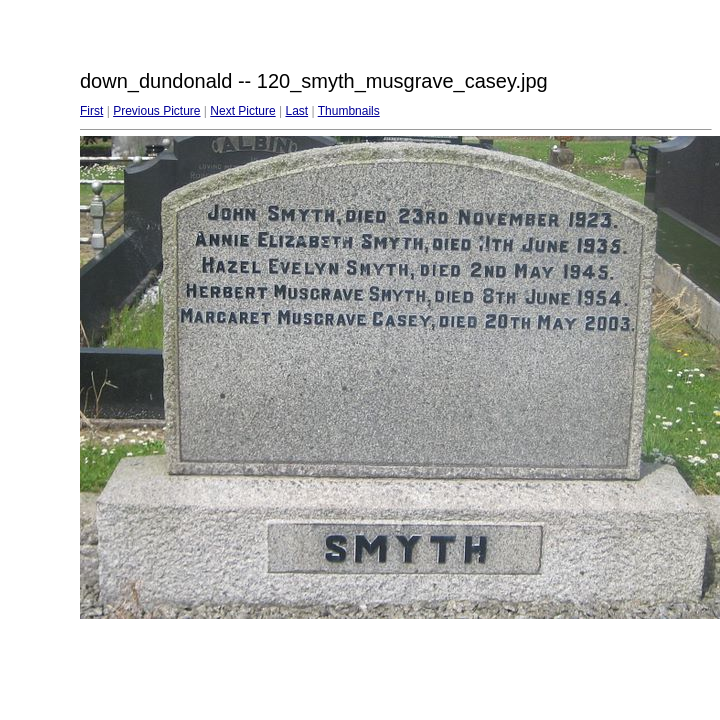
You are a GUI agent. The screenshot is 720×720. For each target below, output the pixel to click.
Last (296, 111)
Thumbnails (349, 111)
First (91, 111)
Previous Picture (156, 111)
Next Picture (242, 111)
